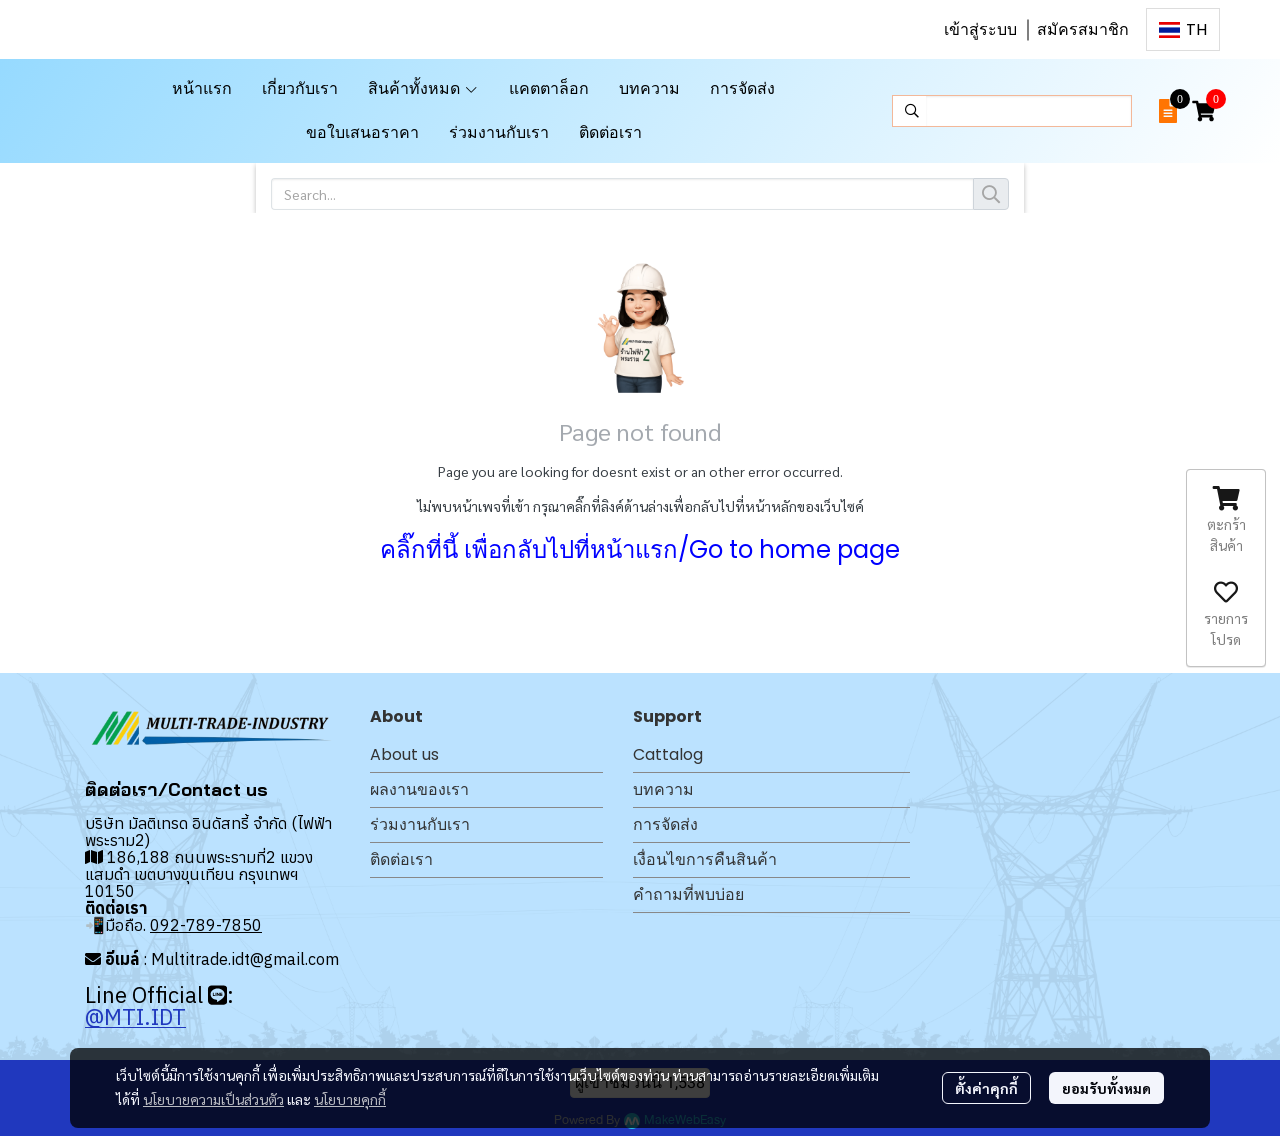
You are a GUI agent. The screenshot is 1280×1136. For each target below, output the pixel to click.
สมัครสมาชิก (1083, 29)
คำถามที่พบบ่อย (688, 894)
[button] (1183, 29)
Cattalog (668, 754)
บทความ (663, 789)
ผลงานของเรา (419, 789)
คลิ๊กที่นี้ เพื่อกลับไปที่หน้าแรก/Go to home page (640, 549)
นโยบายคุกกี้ (350, 1099)
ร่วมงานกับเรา (420, 824)
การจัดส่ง (665, 824)
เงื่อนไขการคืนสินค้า (705, 859)
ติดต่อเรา (401, 859)
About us (404, 754)
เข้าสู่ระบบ (980, 29)
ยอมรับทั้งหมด (1106, 1088)
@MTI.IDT (135, 1016)
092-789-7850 (206, 925)
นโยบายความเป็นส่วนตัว (213, 1099)
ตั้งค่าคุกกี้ (986, 1088)
